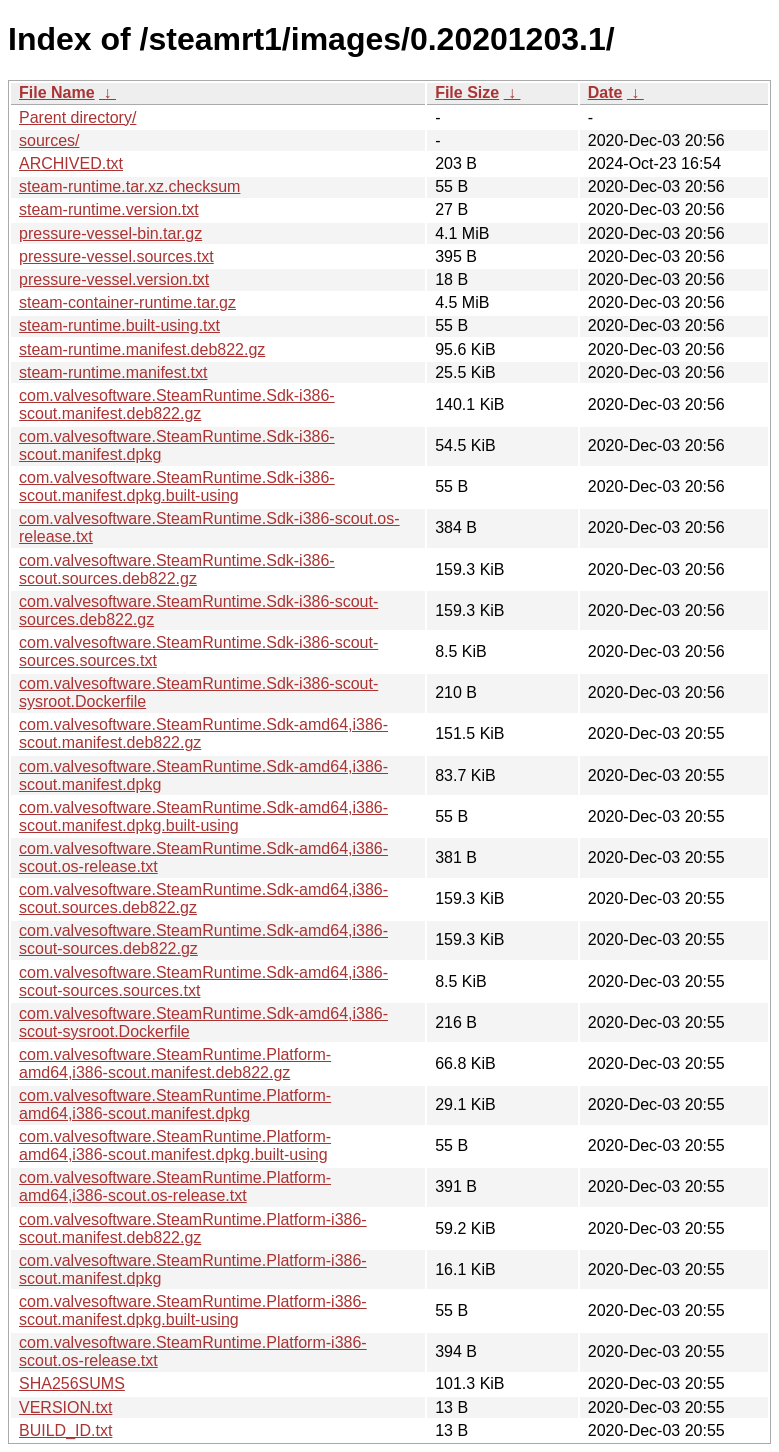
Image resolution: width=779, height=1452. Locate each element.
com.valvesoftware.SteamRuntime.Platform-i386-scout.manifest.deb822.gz (193, 1228)
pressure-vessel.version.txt (114, 279)
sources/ (49, 140)
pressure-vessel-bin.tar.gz (110, 233)
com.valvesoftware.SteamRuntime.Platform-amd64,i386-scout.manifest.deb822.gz (175, 1063)
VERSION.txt (65, 1407)
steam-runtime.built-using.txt (119, 325)
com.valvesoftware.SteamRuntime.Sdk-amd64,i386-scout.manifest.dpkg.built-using (203, 816)
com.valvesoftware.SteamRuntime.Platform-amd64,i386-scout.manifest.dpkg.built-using (175, 1145)
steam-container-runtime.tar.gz (127, 302)
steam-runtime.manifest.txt (113, 372)
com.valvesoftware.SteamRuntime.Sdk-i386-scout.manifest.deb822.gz (177, 404)
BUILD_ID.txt (65, 1430)
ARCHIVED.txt (71, 163)
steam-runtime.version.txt (109, 209)
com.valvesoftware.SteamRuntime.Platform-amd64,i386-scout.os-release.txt (175, 1186)
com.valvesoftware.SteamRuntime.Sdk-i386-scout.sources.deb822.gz (177, 569)
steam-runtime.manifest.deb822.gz (142, 349)
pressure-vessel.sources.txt (116, 256)
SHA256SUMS (72, 1383)
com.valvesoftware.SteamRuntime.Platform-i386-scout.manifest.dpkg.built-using (193, 1310)
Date (605, 92)
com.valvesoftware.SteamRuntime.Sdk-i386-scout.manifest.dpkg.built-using (177, 486)
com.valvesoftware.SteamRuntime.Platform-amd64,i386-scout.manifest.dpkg (175, 1104)
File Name (57, 92)
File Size (467, 92)
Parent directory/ (77, 117)
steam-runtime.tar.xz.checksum (129, 186)
